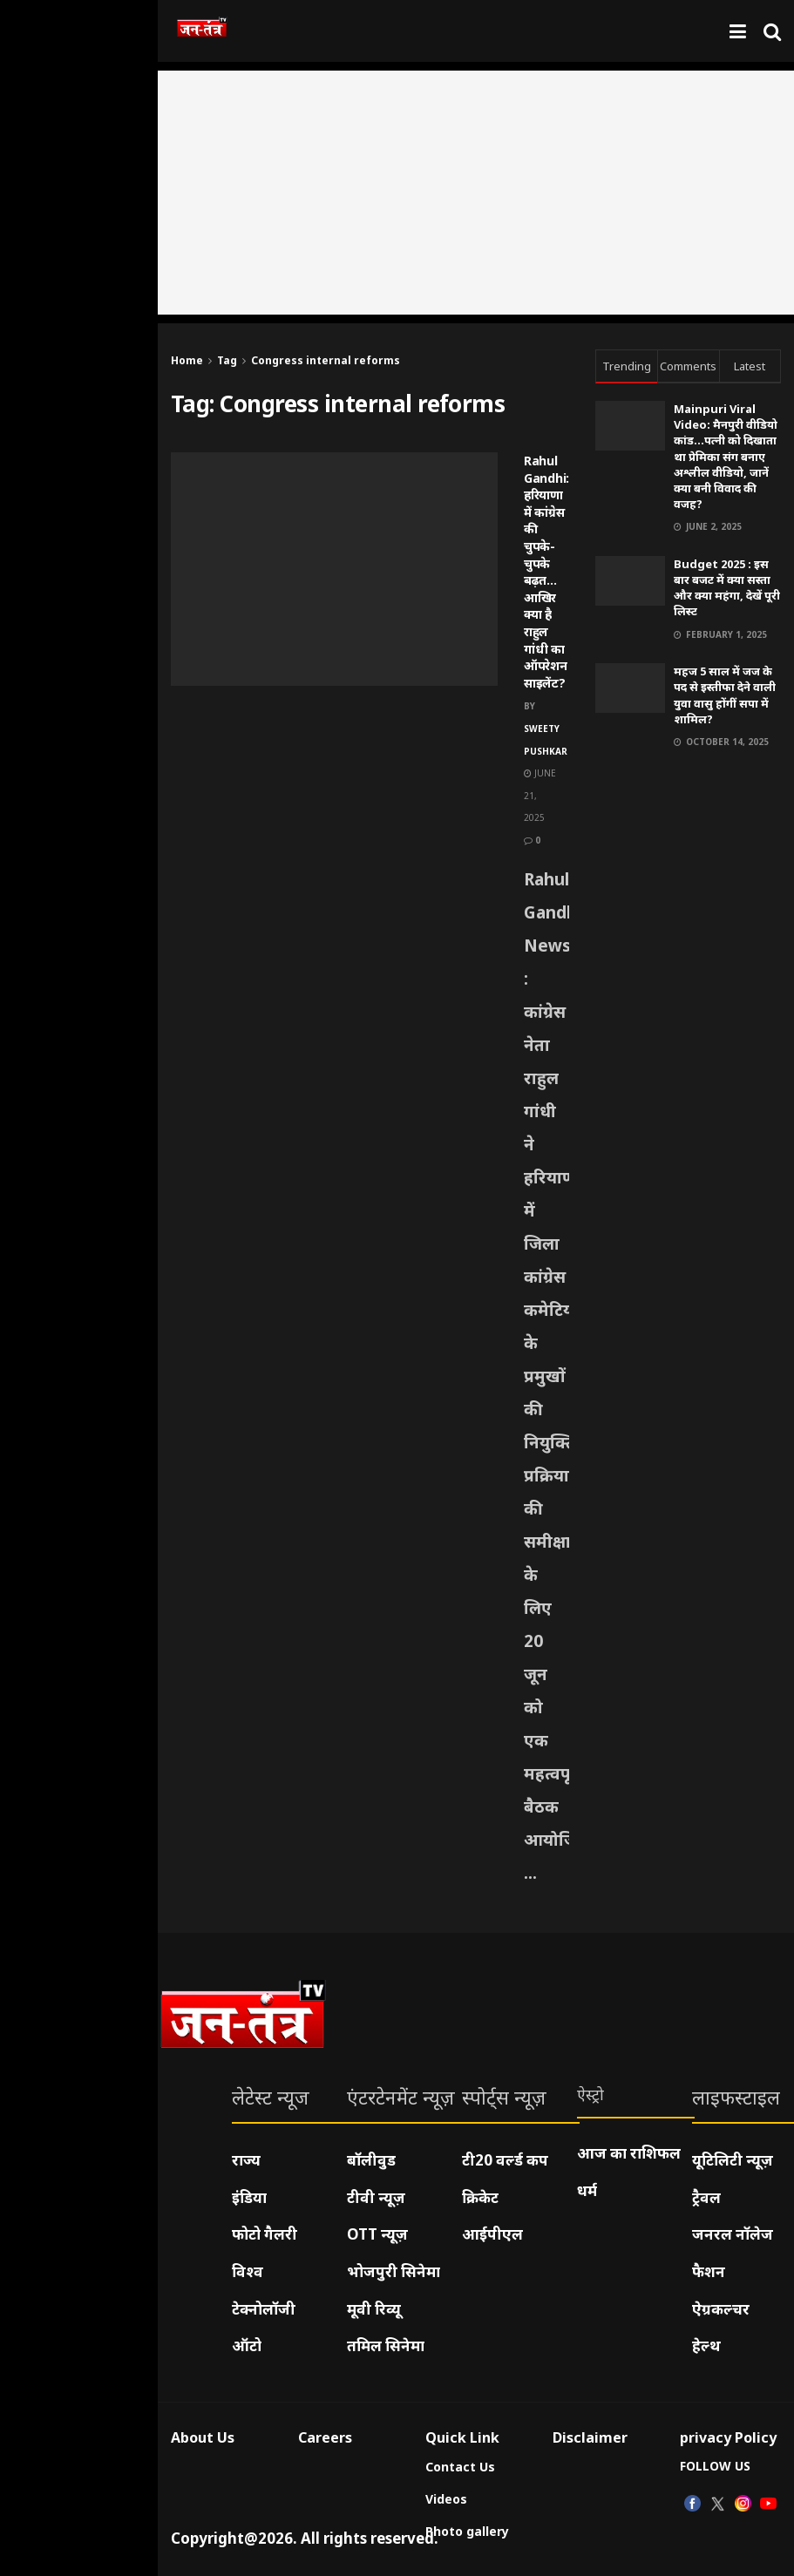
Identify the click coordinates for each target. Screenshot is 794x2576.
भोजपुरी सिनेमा (393, 2271)
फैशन (708, 2271)
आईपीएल (492, 2234)
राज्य (246, 2160)
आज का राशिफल (629, 2153)
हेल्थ (706, 2345)
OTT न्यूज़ (377, 2234)
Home (187, 360)
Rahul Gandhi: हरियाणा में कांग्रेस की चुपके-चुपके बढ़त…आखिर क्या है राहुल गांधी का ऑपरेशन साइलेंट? (546, 571)
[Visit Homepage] (202, 31)
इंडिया (249, 2197)
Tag (227, 360)
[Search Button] (772, 31)
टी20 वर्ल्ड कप (505, 2160)
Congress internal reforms (325, 360)
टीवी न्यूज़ (376, 2197)
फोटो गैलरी (264, 2234)
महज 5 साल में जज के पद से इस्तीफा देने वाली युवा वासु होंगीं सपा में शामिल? (725, 695)
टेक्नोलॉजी (263, 2309)
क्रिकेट (480, 2197)
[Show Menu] (738, 31)
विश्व (247, 2271)
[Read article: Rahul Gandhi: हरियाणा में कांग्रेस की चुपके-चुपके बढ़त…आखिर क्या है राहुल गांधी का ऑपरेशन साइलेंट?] (334, 569)
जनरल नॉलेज (732, 2234)
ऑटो (246, 2345)
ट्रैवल (706, 2197)
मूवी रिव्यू (374, 2309)
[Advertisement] (476, 193)
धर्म (587, 2190)
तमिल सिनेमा (385, 2345)
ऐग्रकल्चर (721, 2309)
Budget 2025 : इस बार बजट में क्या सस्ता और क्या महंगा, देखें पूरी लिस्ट (727, 588)
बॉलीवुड (371, 2160)
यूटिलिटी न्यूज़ (732, 2160)
